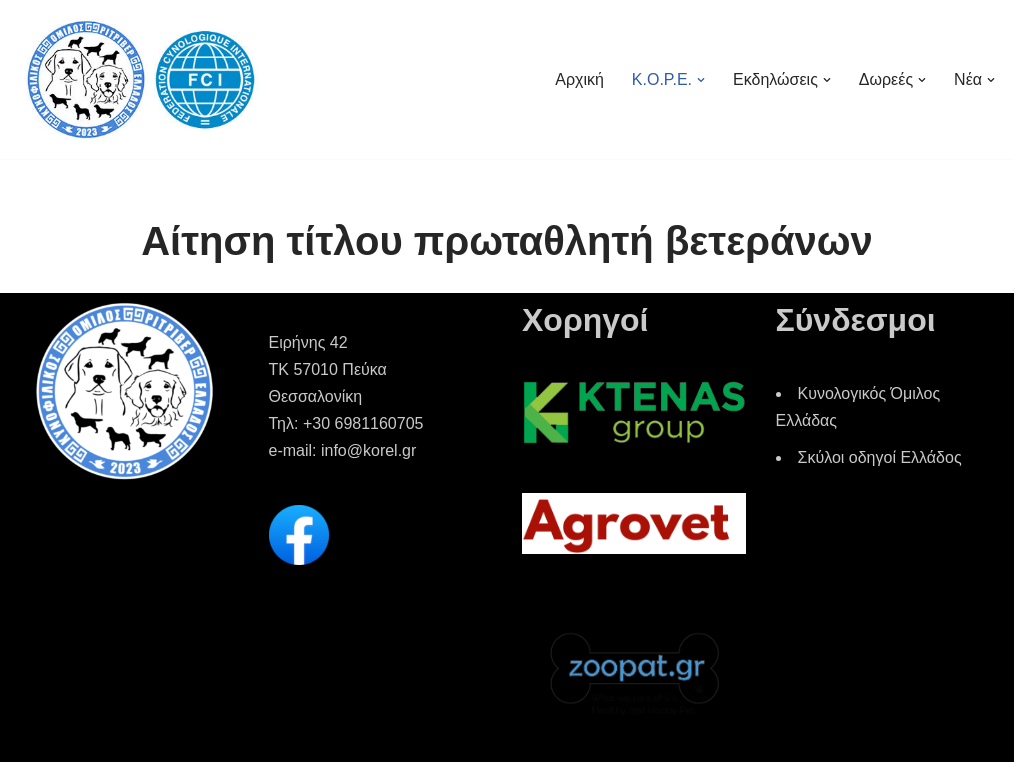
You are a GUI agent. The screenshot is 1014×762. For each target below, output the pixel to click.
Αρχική (579, 79)
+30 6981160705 (363, 423)
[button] (701, 80)
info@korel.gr (368, 450)
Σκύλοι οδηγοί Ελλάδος (880, 457)
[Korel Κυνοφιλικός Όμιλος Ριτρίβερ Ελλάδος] (140, 79)
